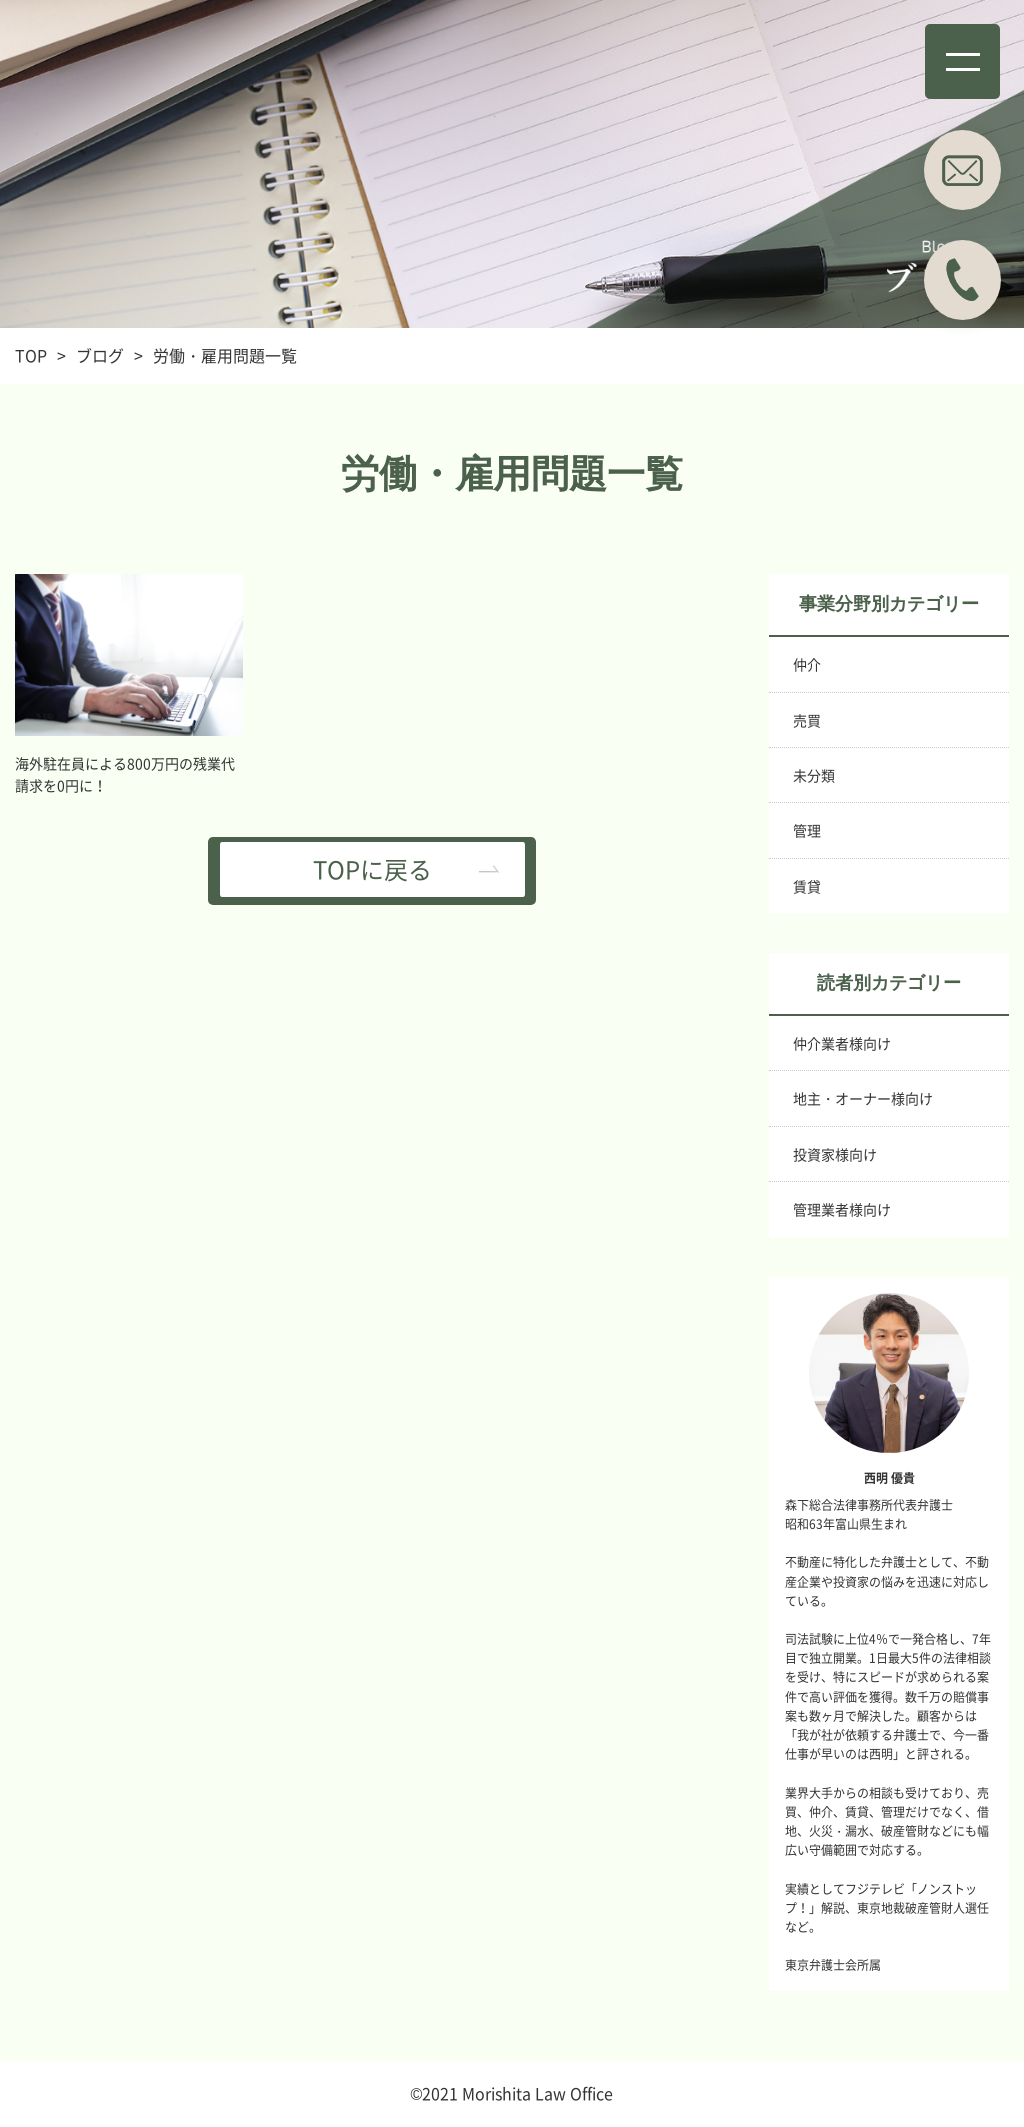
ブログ (100, 355)
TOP (31, 355)
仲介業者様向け (842, 1043)
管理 (807, 830)
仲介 (807, 664)
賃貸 (807, 886)
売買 (807, 720)
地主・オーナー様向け (863, 1098)
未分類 (814, 775)
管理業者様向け (842, 1209)
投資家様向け (835, 1154)
